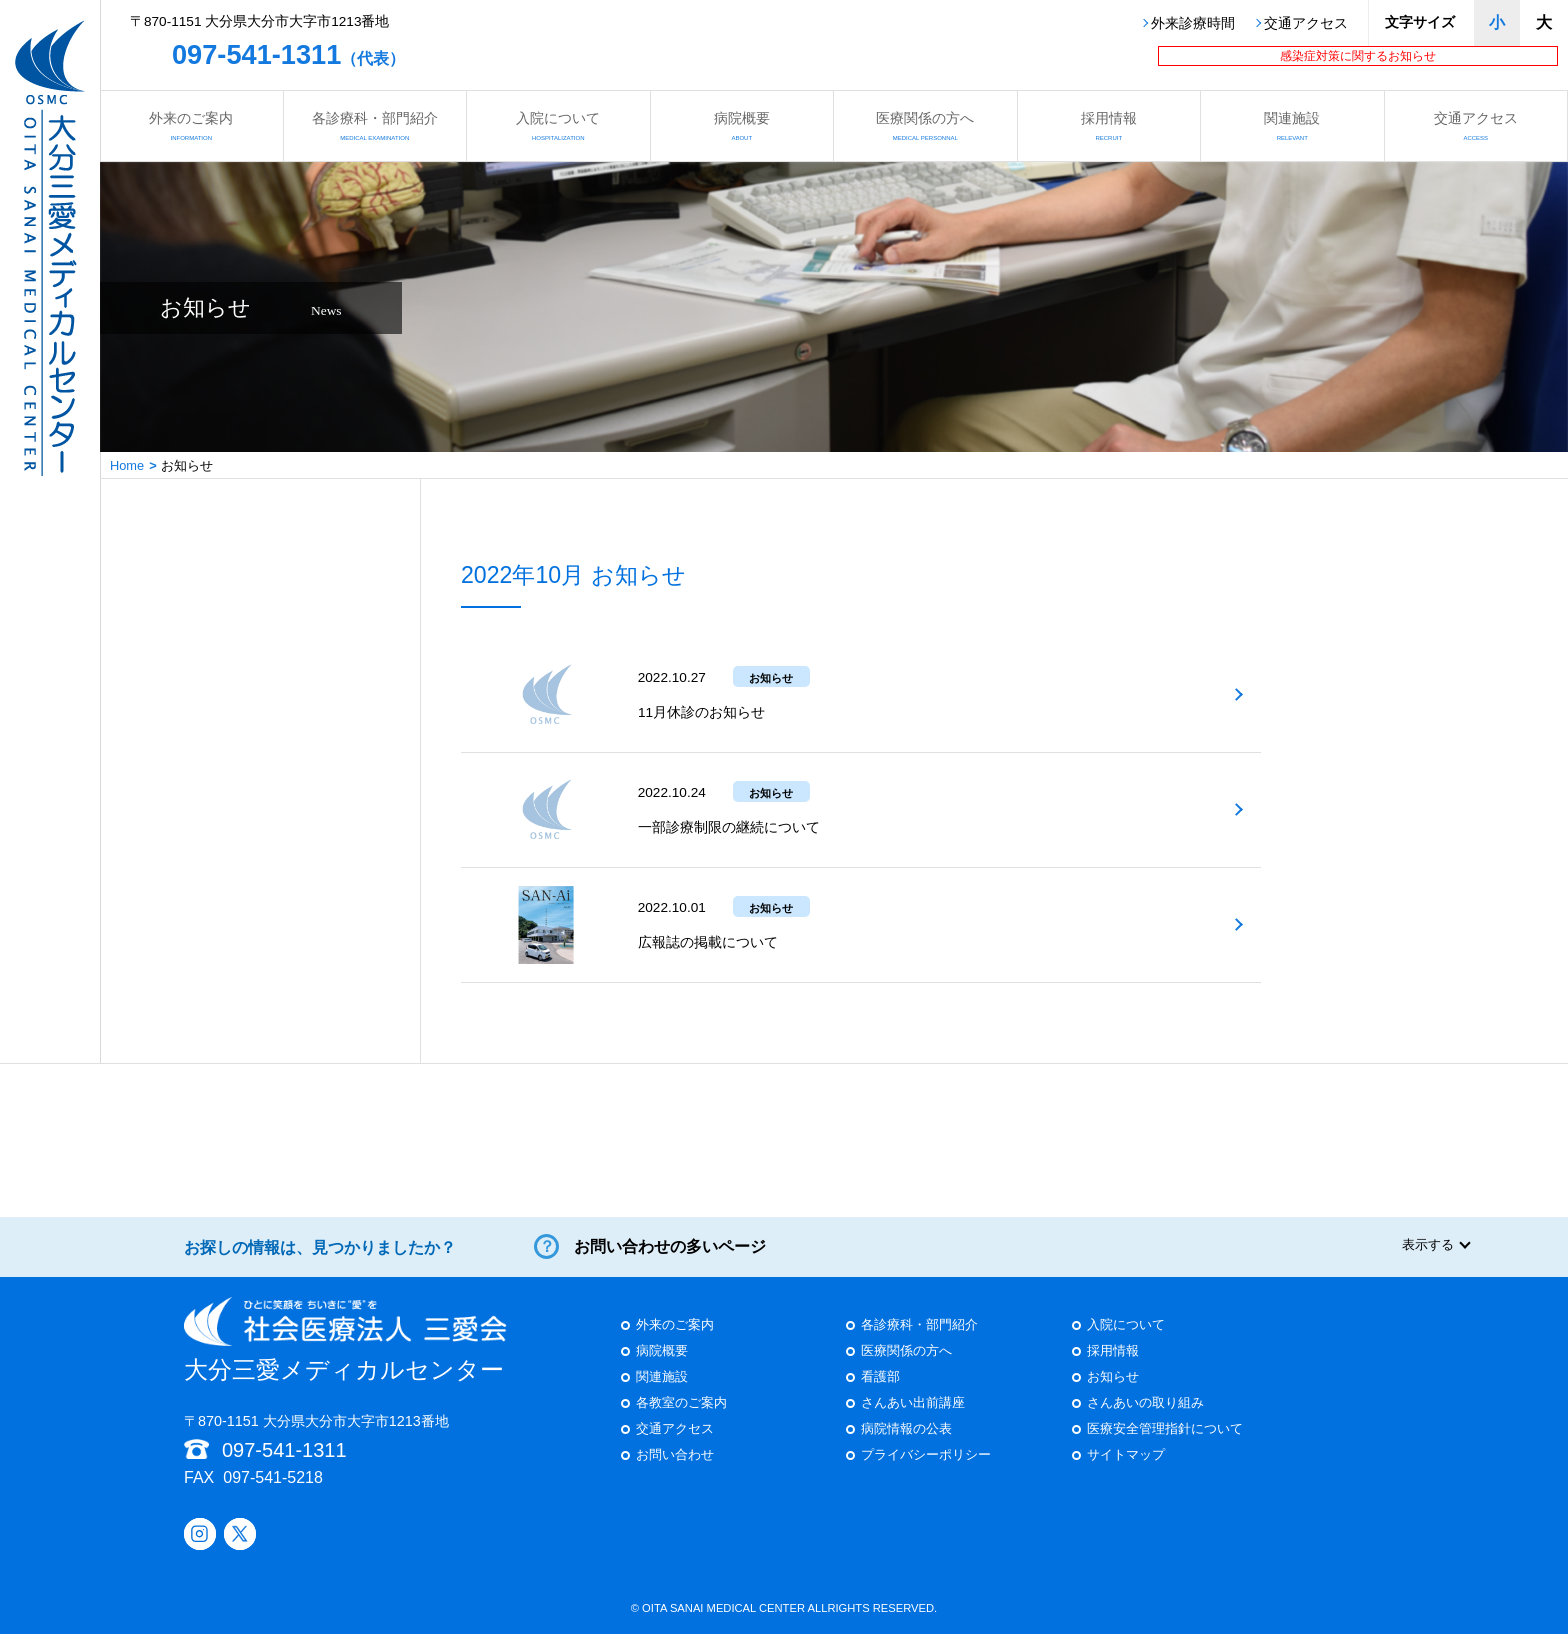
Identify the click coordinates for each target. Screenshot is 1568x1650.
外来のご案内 (191, 125)
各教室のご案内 (681, 1420)
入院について (558, 125)
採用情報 (1109, 125)
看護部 (880, 1394)
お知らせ (1113, 1394)
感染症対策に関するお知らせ (1358, 56)
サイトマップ (1126, 1472)
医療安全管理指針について (1165, 1446)
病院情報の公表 (906, 1446)
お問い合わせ (675, 1472)
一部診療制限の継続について (729, 827)
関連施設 (1292, 125)
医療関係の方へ (925, 125)
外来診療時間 (1193, 24)
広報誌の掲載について (708, 942)
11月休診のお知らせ (701, 712)
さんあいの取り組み (1145, 1420)
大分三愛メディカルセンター (345, 1356)
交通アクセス (1306, 24)
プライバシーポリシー (926, 1472)
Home (127, 465)
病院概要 (742, 125)
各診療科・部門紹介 (375, 125)
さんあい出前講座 (913, 1420)
